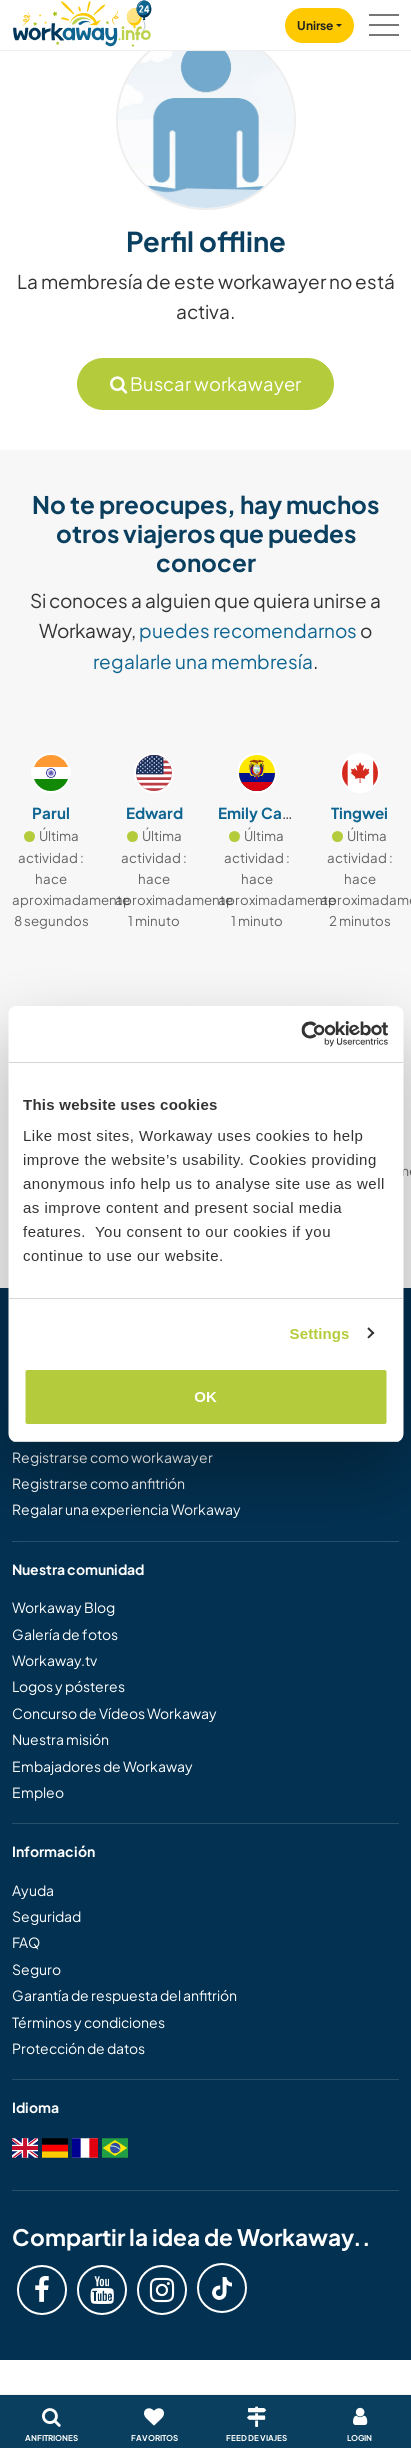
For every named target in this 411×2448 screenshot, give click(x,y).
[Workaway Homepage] (82, 20)
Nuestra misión (60, 1739)
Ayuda (33, 1890)
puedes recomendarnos (248, 630)
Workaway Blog (63, 1607)
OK (205, 1396)
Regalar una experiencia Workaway (126, 1509)
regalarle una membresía (203, 661)
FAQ (26, 1942)
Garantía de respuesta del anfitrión (124, 1995)
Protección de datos (78, 2048)
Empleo (38, 1792)
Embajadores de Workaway (102, 1766)
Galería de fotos (65, 1634)
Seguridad (46, 1916)
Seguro (36, 1969)
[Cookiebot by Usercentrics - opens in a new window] (300, 1034)
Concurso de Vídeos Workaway (114, 1713)
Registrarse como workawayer (112, 1457)
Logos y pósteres (68, 1686)
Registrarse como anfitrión (98, 1483)
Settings (320, 1333)
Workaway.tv (54, 1660)
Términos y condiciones (88, 2022)
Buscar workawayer (205, 383)
